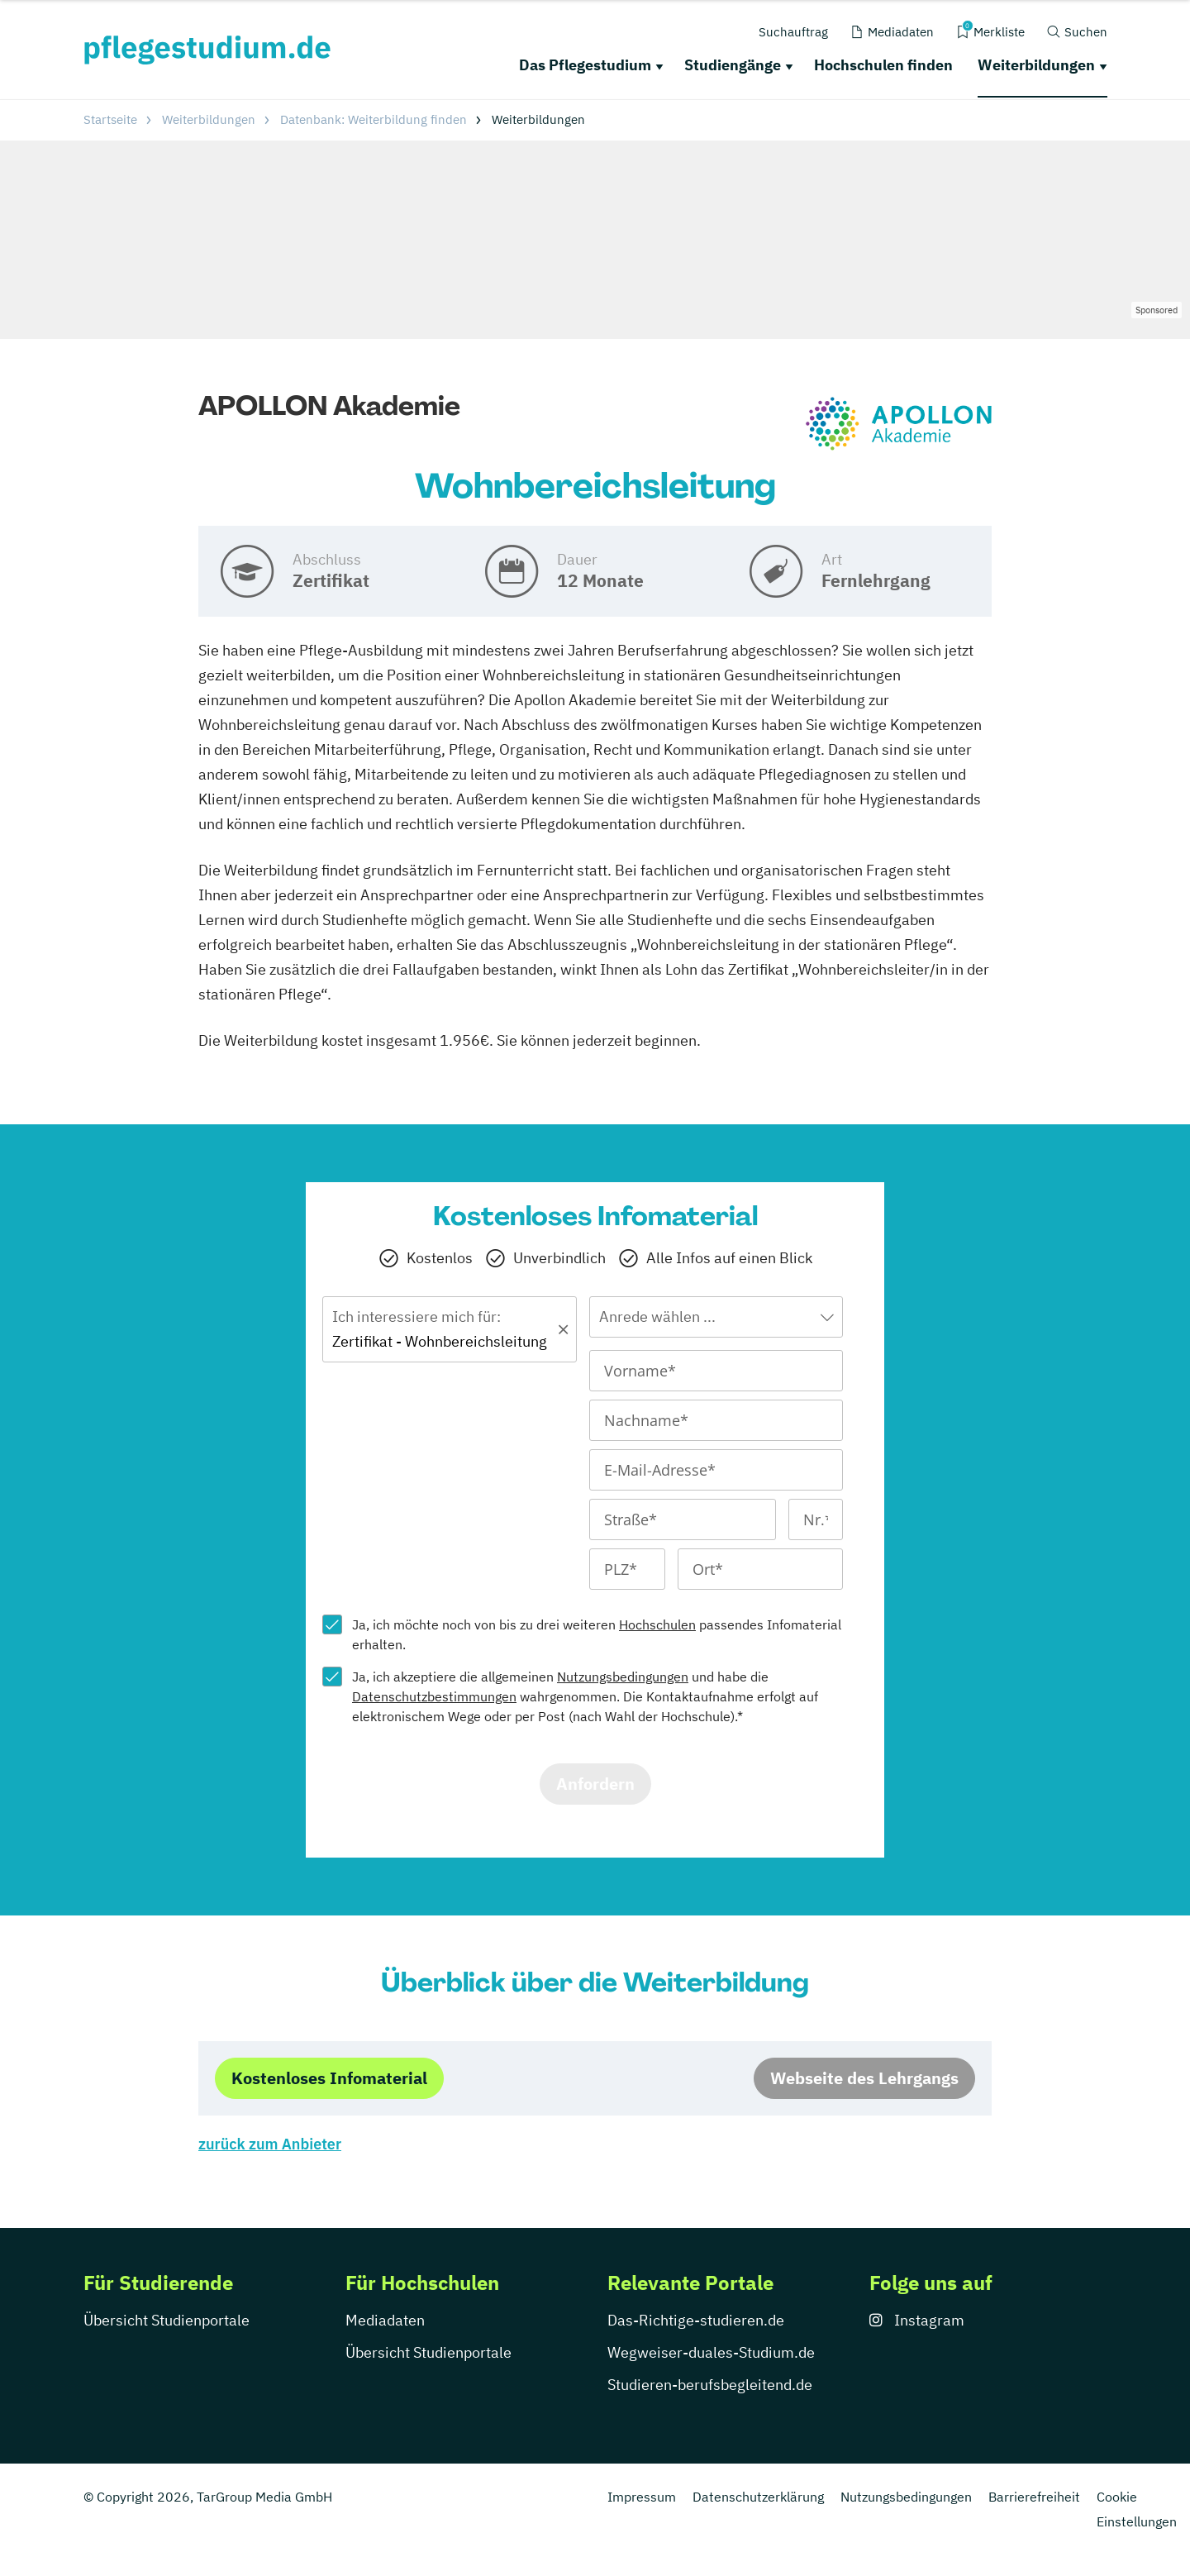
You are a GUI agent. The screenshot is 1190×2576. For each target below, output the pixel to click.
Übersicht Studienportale (166, 2320)
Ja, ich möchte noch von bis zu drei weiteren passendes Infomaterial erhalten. (596, 1634)
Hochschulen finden (883, 64)
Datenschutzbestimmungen (434, 1696)
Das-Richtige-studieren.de (695, 2320)
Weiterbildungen (1036, 64)
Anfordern (595, 1783)
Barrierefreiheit (1034, 2496)
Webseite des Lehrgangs (864, 2078)
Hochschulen (657, 1624)
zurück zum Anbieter (269, 2144)
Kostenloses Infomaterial (329, 2078)
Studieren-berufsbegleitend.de (709, 2384)
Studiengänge (732, 64)
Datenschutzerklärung (758, 2496)
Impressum (641, 2496)
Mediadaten (385, 2320)
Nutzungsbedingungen (622, 1676)
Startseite (110, 119)
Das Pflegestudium (585, 64)
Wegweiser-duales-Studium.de (711, 2352)
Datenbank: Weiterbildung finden (373, 119)
